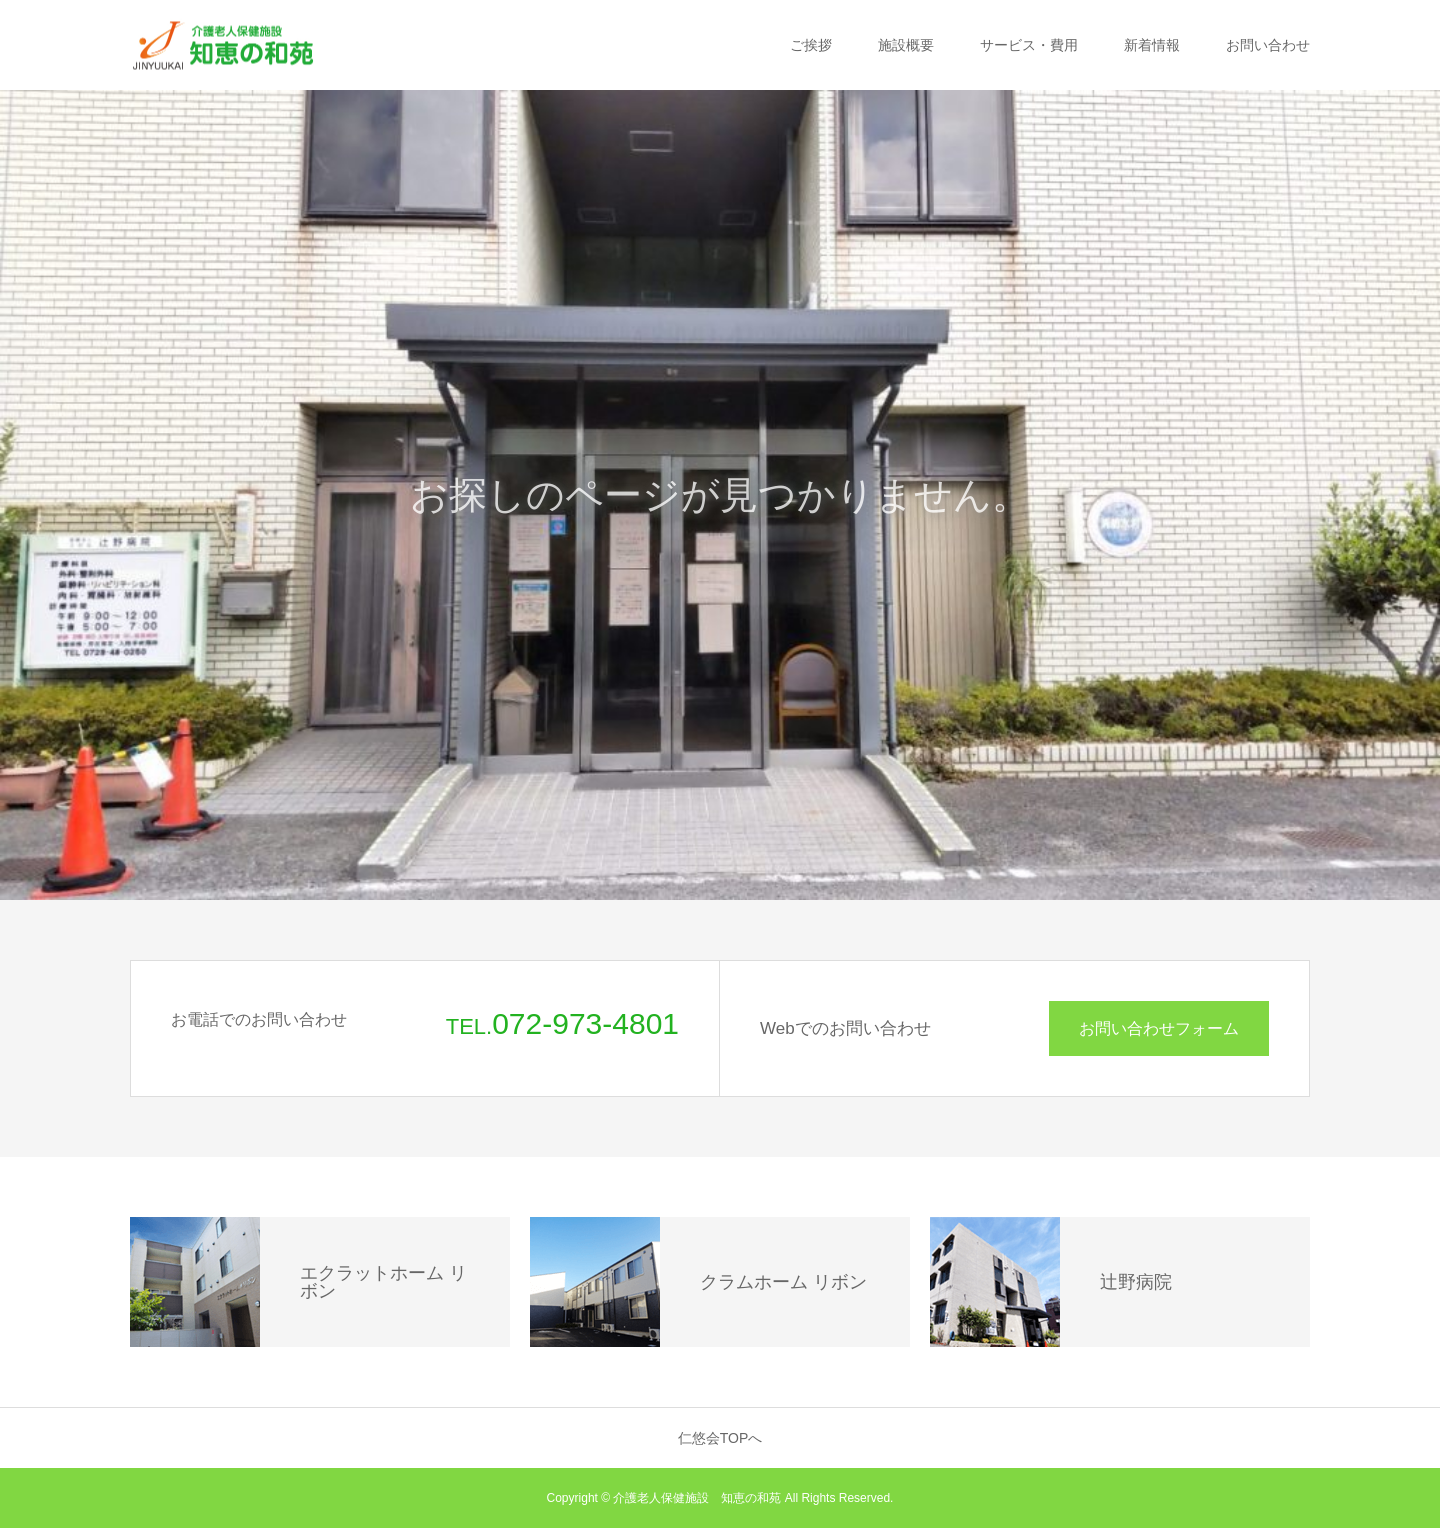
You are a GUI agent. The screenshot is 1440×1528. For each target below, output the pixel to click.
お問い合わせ (1268, 45)
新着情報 (1152, 45)
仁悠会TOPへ (720, 1438)
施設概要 (906, 45)
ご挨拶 (811, 45)
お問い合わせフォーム (1159, 1028)
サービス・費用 (1029, 45)
